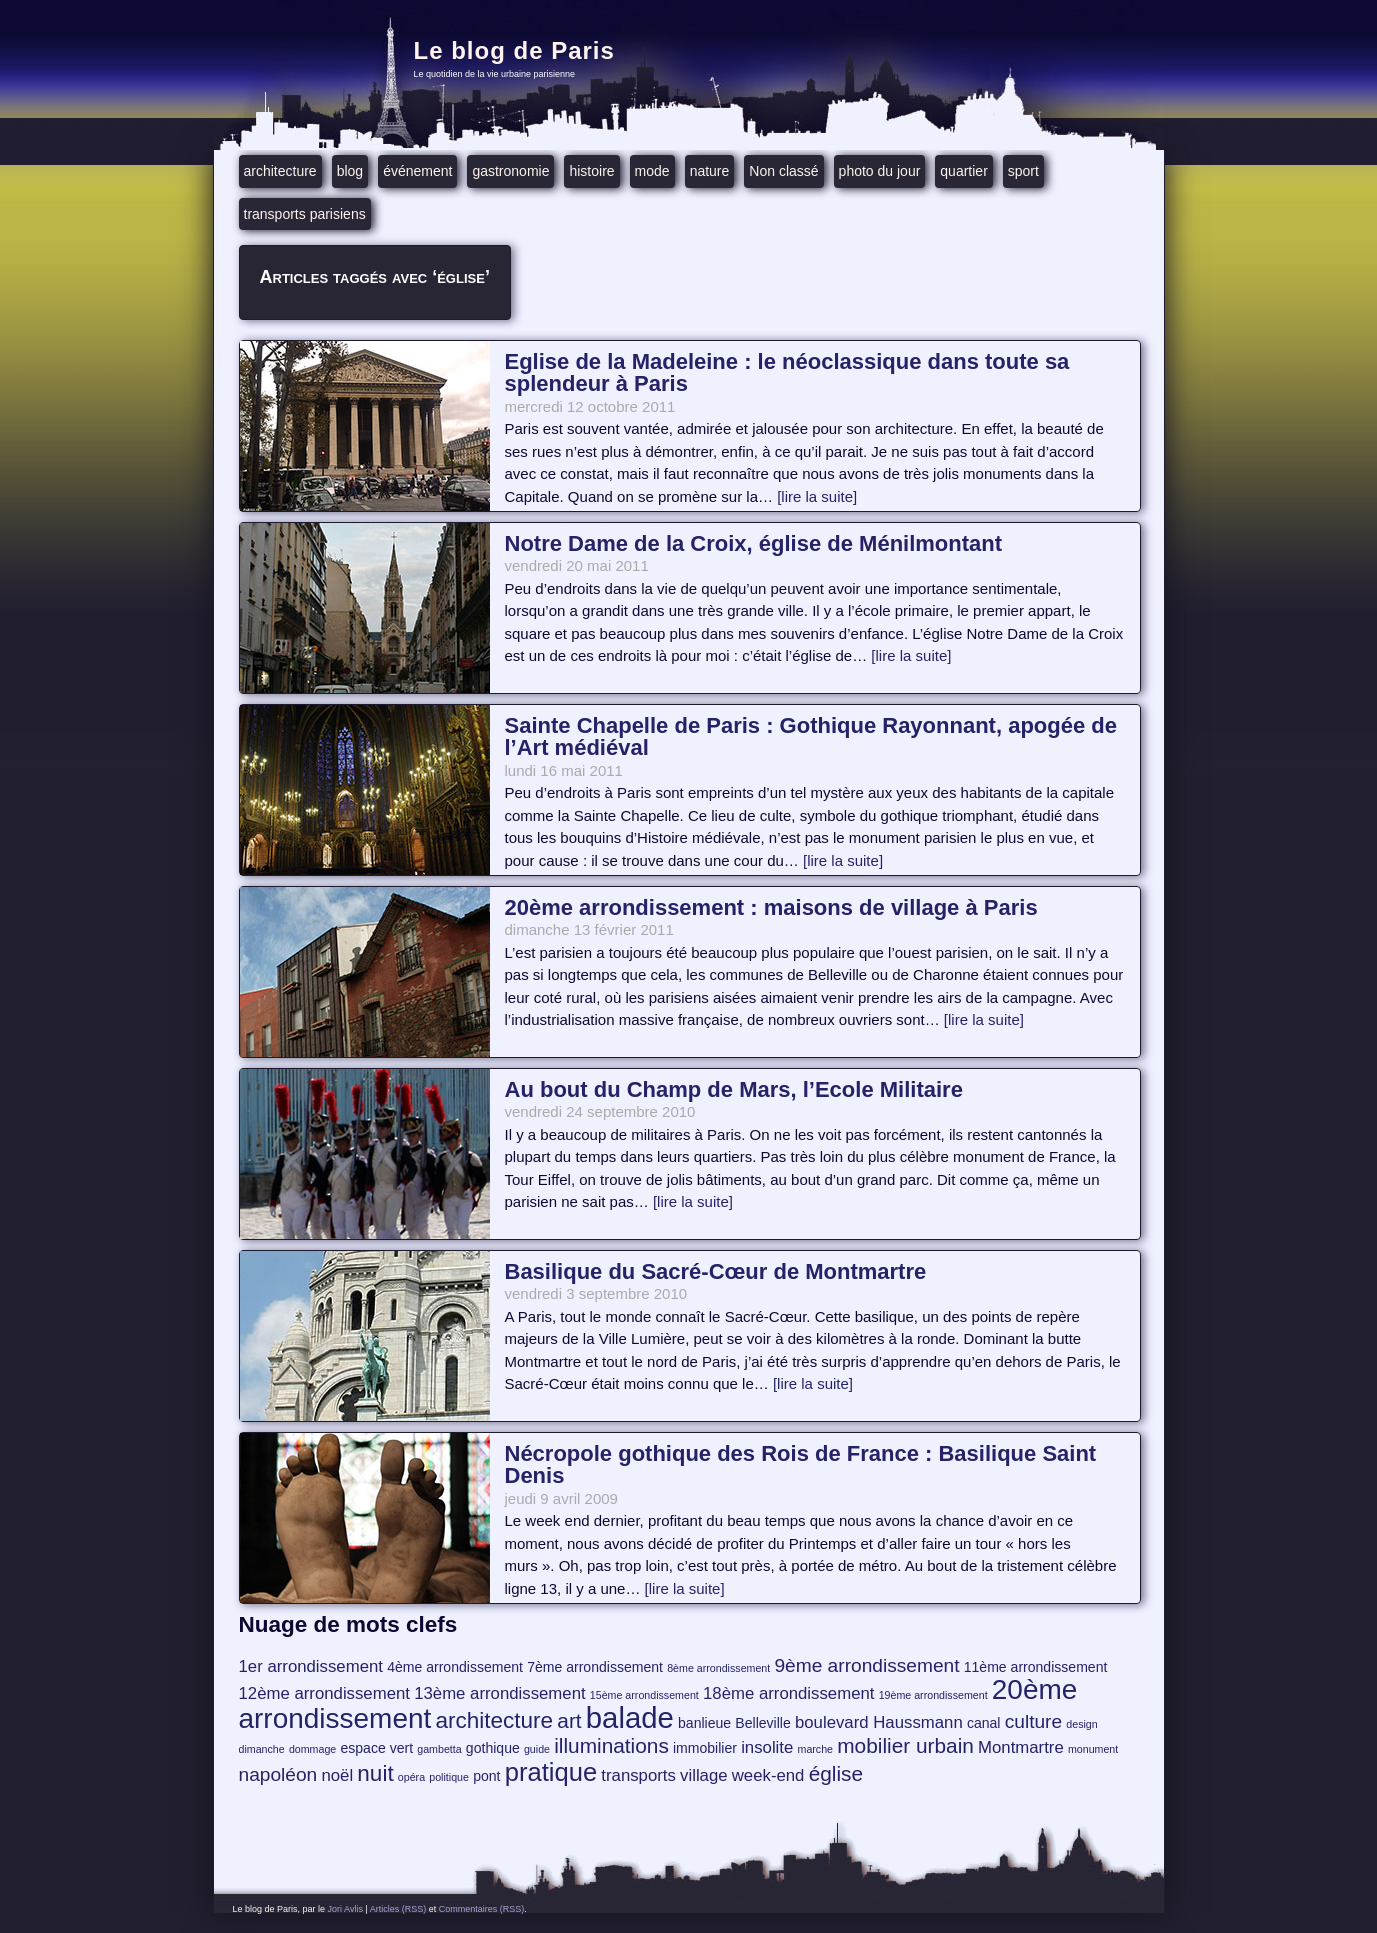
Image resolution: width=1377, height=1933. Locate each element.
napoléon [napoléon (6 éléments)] (278, 1774)
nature (710, 171)
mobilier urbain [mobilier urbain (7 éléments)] (905, 1745)
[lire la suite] (817, 496)
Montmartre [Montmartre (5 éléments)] (1021, 1747)
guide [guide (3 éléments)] (537, 1749)
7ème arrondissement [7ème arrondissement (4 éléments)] (595, 1667)
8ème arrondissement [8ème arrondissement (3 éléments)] (718, 1668)
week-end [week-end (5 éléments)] (768, 1775)
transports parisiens (305, 214)
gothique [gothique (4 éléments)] (493, 1748)
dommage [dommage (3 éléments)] (312, 1749)
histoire (591, 171)
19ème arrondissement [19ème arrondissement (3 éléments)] (933, 1695)
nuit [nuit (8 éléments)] (375, 1773)
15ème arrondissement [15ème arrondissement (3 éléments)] (644, 1695)
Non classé (783, 171)
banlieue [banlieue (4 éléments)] (704, 1723)
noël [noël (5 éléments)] (337, 1775)
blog (350, 171)
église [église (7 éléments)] (836, 1773)
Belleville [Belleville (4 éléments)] (762, 1723)
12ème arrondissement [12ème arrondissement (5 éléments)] (324, 1693)
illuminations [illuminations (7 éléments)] (611, 1745)
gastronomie (510, 171)
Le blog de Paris (514, 50)
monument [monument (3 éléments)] (1093, 1749)
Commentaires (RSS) (482, 1909)
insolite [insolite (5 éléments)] (767, 1747)
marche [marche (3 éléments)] (816, 1749)
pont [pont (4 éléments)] (486, 1776)
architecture (280, 171)
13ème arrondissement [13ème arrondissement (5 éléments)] (499, 1693)
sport (1023, 171)
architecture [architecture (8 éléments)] (494, 1720)
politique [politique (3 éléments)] (449, 1777)
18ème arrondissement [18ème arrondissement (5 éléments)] (788, 1693)
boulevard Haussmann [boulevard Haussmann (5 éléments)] (879, 1722)
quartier (963, 171)
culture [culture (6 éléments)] (1033, 1721)
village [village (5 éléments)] (704, 1775)
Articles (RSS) (398, 1909)
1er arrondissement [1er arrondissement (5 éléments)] (311, 1666)
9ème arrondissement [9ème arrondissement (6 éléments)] (866, 1665)
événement (417, 171)
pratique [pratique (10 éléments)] (551, 1772)
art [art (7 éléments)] (569, 1720)
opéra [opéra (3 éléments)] (411, 1777)
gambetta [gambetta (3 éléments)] (439, 1749)
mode (652, 171)
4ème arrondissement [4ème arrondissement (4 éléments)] (455, 1667)
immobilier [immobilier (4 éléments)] (705, 1748)
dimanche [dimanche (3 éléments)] (262, 1749)
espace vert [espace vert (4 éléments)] (376, 1748)
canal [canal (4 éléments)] (984, 1723)
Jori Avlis (345, 1909)
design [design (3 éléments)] (1081, 1724)
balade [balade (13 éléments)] (630, 1717)
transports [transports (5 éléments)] (638, 1775)
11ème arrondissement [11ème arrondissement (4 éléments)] (1036, 1667)
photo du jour (880, 171)
